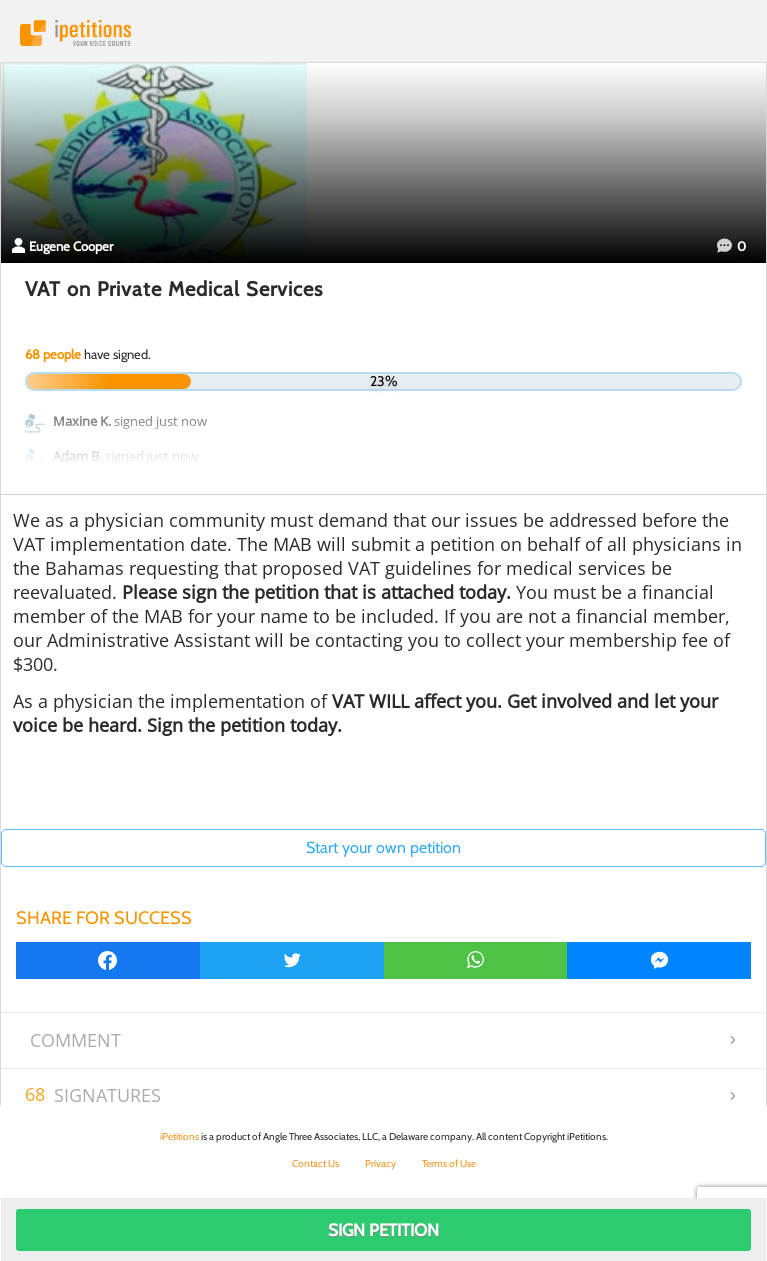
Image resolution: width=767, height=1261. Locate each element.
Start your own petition (383, 847)
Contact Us (315, 1163)
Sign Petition (383, 1230)
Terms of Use (449, 1163)
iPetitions (383, 33)
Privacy (380, 1163)
